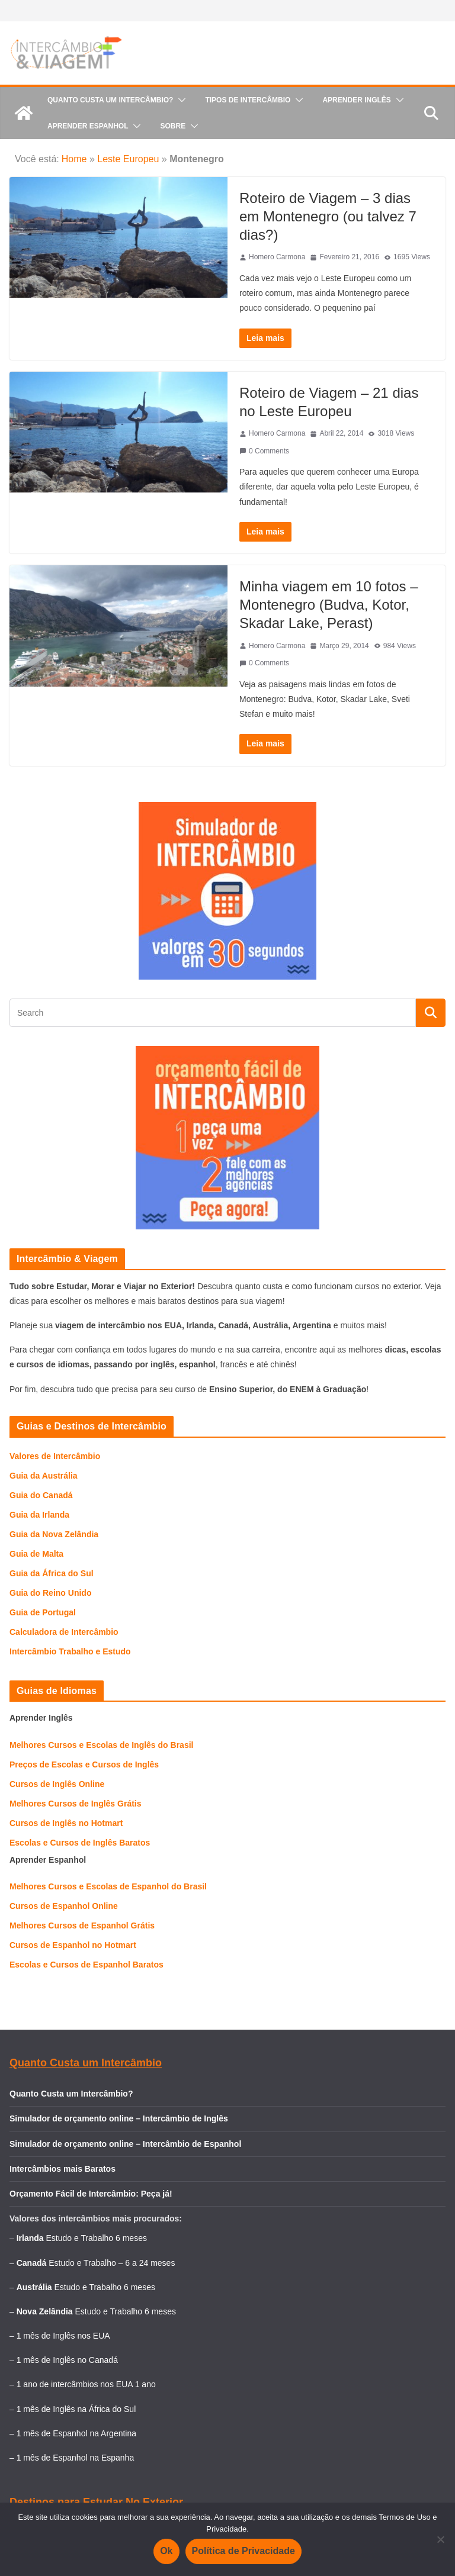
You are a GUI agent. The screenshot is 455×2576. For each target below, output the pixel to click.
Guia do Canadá (41, 1495)
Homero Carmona (277, 257)
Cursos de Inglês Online (56, 1784)
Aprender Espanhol (87, 126)
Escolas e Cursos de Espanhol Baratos (86, 1964)
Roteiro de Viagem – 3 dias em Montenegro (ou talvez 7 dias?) (327, 216)
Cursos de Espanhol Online (63, 1906)
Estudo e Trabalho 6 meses (96, 2238)
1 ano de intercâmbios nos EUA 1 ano (86, 2384)
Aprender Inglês (356, 100)
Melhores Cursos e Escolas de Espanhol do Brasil (108, 1886)
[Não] (440, 2539)
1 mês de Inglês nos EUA (63, 2335)
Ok (166, 2551)
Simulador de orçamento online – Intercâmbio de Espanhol (125, 2144)
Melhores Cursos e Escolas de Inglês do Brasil (101, 1745)
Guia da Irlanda (39, 1514)
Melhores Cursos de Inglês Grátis (75, 1803)
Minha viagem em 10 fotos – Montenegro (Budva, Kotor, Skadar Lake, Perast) (328, 604)
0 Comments (264, 451)
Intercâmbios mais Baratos (62, 2169)
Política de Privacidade (243, 2551)
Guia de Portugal (42, 1612)
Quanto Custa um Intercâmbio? (110, 100)
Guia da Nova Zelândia (53, 1534)
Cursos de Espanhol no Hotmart (72, 1945)
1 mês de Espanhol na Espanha (75, 2457)
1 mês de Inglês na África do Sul (76, 2409)
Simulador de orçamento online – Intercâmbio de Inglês (118, 2118)
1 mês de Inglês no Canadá (67, 2360)
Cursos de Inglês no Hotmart (66, 1823)
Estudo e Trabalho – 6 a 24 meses (112, 2263)
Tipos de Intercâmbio (247, 100)
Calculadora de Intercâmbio (63, 1632)
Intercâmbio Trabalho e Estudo (70, 1651)
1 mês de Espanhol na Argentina (76, 2433)
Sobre (172, 126)
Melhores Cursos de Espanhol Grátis (82, 1925)
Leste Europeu (128, 159)
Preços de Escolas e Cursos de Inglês (84, 1764)
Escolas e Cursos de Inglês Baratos (79, 1842)
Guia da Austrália (43, 1475)
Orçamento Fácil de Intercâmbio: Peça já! (90, 2193)
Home (74, 159)
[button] (179, 100)
